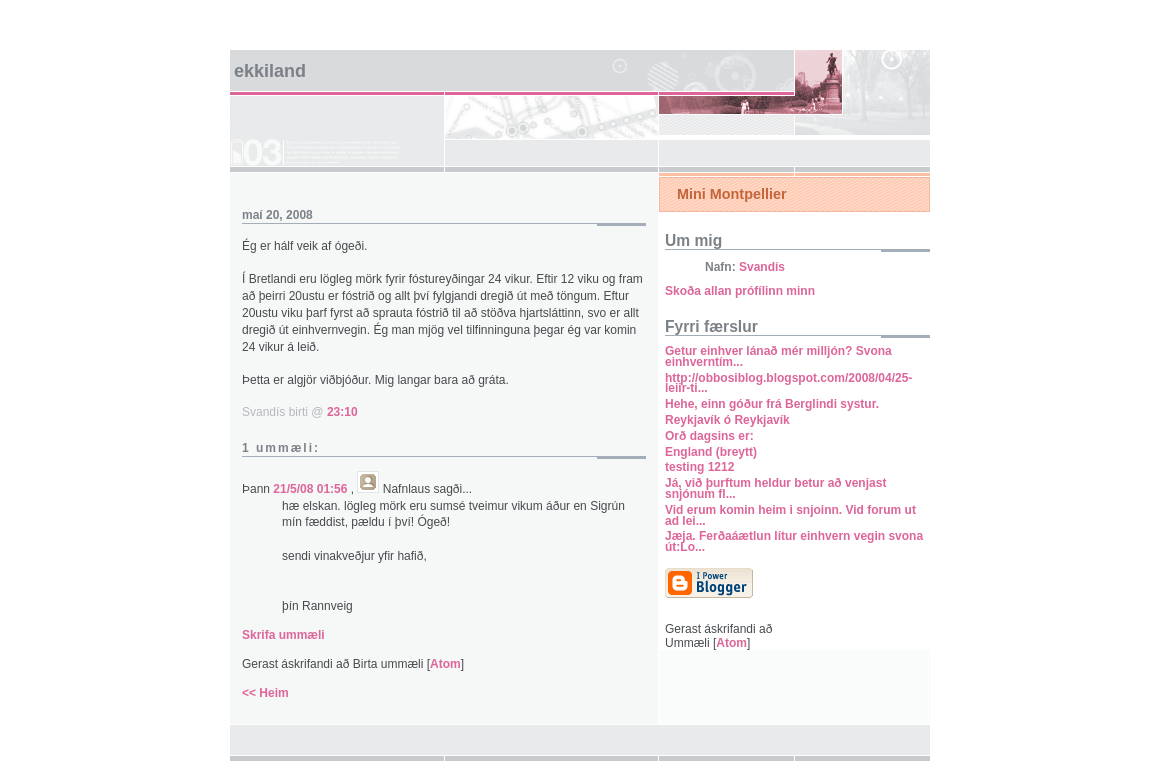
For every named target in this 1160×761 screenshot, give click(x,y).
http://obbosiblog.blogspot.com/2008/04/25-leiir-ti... (788, 383)
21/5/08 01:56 (311, 489)
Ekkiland (270, 71)
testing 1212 (699, 467)
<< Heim (265, 693)
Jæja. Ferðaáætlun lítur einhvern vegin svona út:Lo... (794, 541)
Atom (445, 664)
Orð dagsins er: (709, 436)
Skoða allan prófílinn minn (740, 291)
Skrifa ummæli (283, 635)
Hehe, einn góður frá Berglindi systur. (772, 404)
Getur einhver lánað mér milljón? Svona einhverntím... (778, 356)
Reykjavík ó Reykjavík (727, 420)
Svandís (762, 267)
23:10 (342, 412)
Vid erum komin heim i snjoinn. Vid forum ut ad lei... (790, 515)
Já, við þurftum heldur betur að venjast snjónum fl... (775, 488)
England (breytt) (711, 452)
